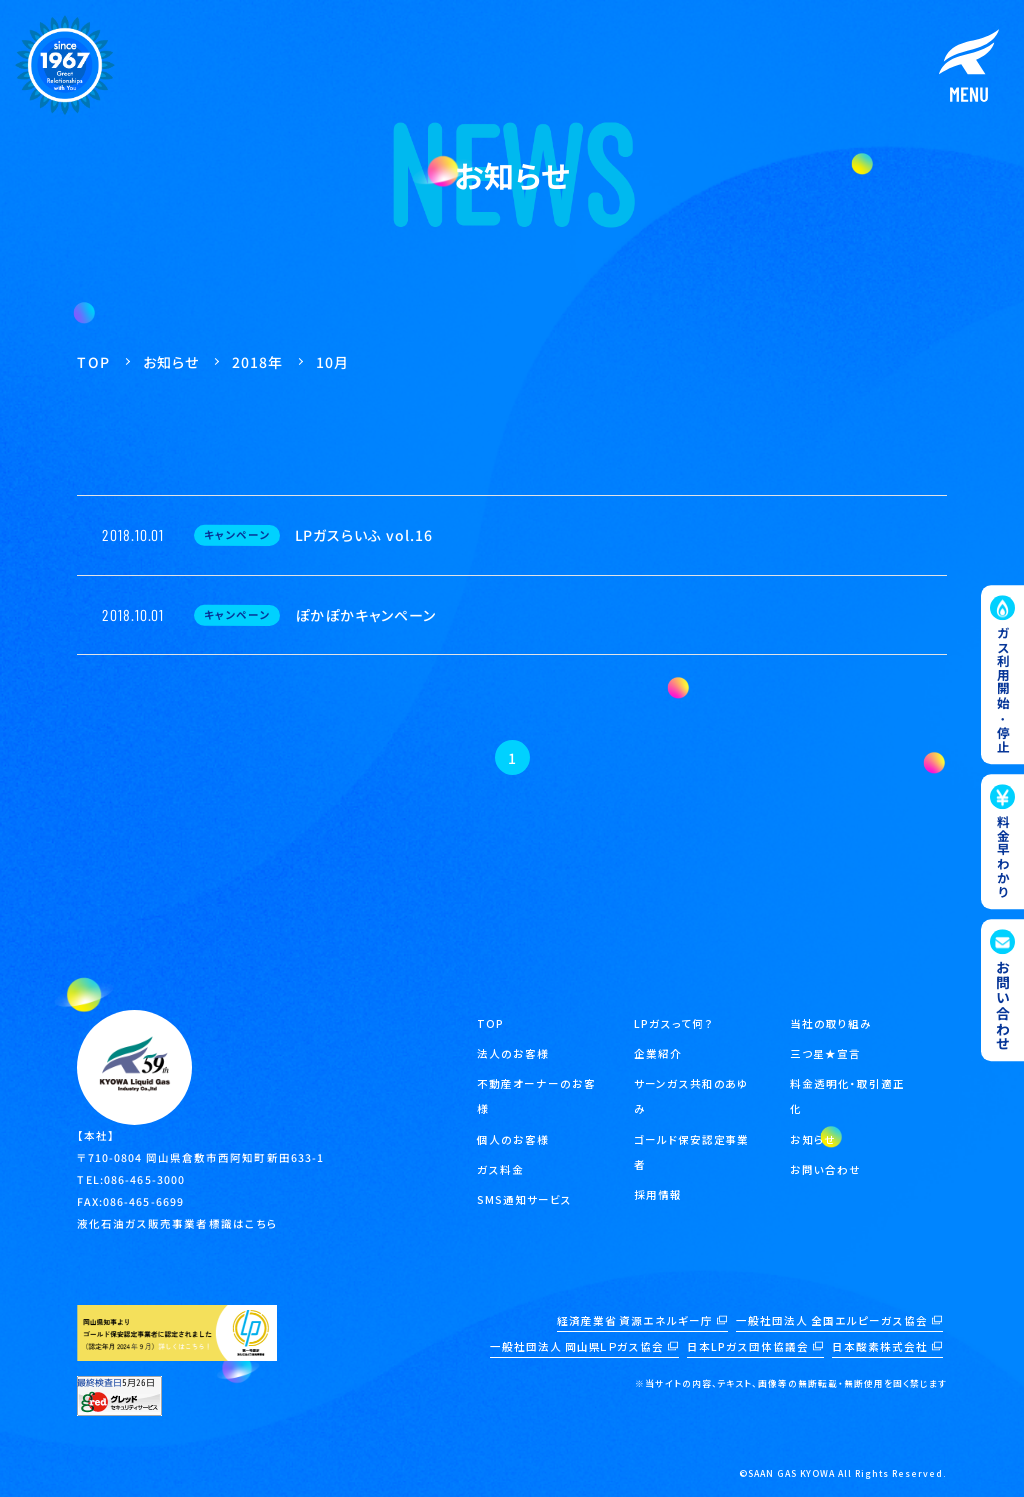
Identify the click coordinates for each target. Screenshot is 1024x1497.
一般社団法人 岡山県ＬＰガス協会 (577, 1346)
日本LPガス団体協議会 (748, 1346)
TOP (490, 1023)
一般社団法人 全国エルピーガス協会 (832, 1320)
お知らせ (813, 1139)
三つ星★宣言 (825, 1053)
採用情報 (658, 1194)
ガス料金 (500, 1169)
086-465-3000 (144, 1179)
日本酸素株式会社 (880, 1346)
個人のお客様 (513, 1139)
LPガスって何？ (673, 1023)
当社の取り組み (831, 1023)
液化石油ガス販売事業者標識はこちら (177, 1223)
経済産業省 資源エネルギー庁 (635, 1320)
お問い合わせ (825, 1169)
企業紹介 (658, 1053)
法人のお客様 (513, 1053)
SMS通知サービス (524, 1199)
